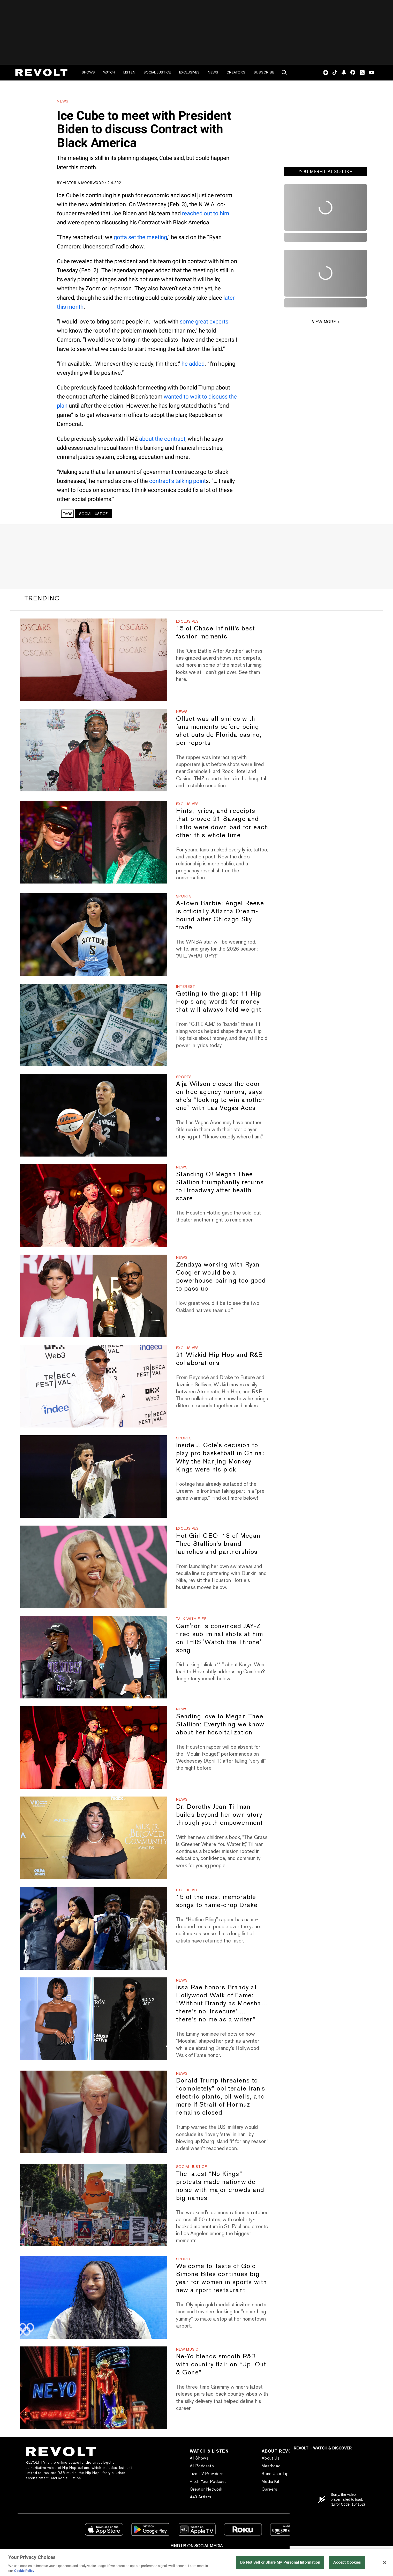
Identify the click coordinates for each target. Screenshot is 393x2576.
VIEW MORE (324, 321)
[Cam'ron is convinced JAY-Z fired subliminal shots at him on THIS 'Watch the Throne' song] (93, 1657)
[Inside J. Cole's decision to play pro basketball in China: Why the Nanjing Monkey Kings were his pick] (93, 1476)
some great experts (204, 321)
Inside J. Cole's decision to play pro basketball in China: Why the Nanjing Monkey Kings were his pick (220, 1457)
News (213, 72)
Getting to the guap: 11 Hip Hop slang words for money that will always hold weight (219, 1001)
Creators (235, 72)
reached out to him (205, 213)
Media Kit (270, 2481)
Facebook (352, 72)
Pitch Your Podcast (208, 2481)
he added (193, 363)
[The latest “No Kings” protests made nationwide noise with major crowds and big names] (93, 2205)
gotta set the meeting (140, 237)
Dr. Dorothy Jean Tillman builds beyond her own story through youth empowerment (219, 1814)
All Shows (199, 2458)
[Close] (384, 2562)
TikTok (334, 72)
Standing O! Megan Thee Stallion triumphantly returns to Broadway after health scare (220, 1186)
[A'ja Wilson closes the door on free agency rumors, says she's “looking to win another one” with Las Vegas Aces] (93, 1115)
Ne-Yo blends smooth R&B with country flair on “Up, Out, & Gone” (222, 2364)
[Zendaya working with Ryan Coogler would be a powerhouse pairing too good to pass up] (93, 1296)
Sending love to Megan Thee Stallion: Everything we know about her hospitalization (220, 1724)
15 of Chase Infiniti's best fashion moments (215, 632)
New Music (187, 2349)
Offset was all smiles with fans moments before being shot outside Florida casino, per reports (219, 731)
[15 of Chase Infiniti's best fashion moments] (93, 660)
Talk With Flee (191, 1618)
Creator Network (206, 2489)
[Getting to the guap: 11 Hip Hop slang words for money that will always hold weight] (93, 1025)
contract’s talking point (177, 481)
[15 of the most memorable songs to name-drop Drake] (93, 1928)
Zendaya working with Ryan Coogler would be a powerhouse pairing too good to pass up (221, 1276)
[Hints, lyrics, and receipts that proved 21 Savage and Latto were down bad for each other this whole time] (93, 842)
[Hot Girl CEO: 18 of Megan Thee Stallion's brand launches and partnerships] (93, 1567)
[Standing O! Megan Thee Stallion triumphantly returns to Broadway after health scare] (93, 1205)
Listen (129, 72)
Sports (184, 896)
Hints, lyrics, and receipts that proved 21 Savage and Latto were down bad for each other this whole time (222, 823)
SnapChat (343, 72)
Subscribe (264, 72)
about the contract (162, 439)
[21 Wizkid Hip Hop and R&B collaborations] (93, 1386)
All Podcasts (202, 2466)
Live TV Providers (206, 2473)
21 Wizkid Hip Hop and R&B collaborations (219, 1359)
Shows (88, 72)
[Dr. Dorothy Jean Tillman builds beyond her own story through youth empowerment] (93, 1838)
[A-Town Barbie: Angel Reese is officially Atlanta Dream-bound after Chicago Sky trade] (93, 934)
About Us (270, 2458)
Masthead (271, 2466)
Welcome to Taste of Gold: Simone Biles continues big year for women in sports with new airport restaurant (221, 2278)
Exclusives (189, 72)
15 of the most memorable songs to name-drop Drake (217, 1901)
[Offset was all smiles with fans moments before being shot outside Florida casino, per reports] (93, 750)
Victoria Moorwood (83, 183)
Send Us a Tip (275, 2473)
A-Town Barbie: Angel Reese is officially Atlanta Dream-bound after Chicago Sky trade (220, 915)
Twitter (362, 72)
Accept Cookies (347, 2562)
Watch (109, 72)
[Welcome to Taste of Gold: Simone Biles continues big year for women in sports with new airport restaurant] (93, 2297)
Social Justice (157, 72)
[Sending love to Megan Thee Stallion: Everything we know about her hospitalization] (93, 1747)
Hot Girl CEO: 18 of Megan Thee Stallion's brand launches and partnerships (218, 1544)
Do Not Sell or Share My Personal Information (280, 2562)
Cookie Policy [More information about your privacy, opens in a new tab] (24, 2571)
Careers (269, 2489)
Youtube (371, 73)
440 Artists (200, 2497)
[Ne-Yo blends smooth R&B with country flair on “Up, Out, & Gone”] (93, 2387)
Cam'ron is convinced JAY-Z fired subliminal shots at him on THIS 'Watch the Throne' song (219, 1638)
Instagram (325, 72)
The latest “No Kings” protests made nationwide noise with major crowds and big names (220, 2186)
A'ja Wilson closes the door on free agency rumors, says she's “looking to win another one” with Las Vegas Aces (220, 1096)
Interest (185, 986)
